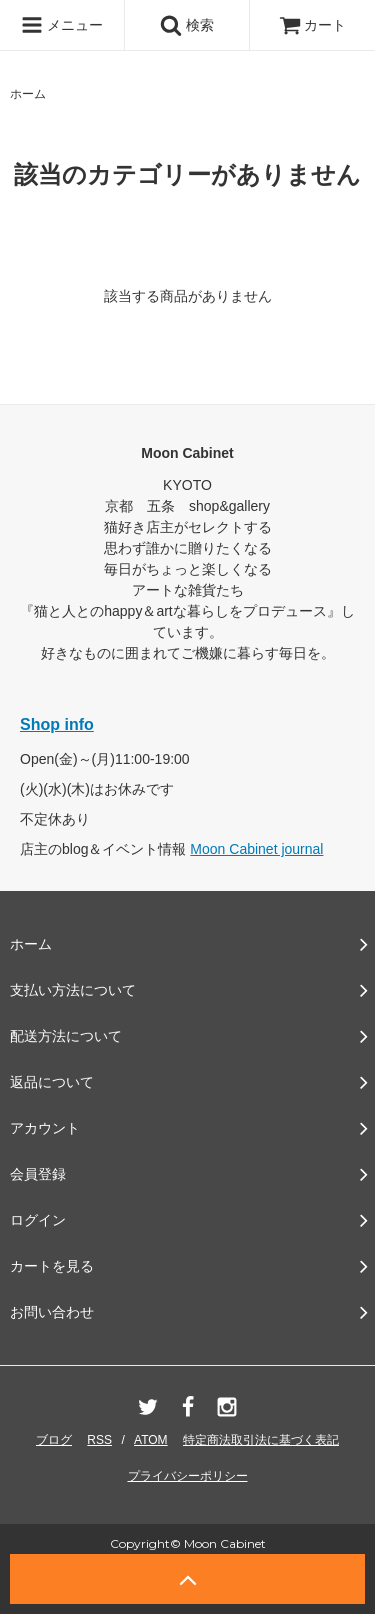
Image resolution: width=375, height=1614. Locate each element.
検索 (187, 25)
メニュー (62, 25)
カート (313, 25)
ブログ (54, 1440)
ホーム (28, 94)
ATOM (151, 1440)
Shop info (57, 724)
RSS (99, 1440)
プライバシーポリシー (188, 1476)
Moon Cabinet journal (256, 849)
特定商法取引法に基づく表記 (261, 1440)
